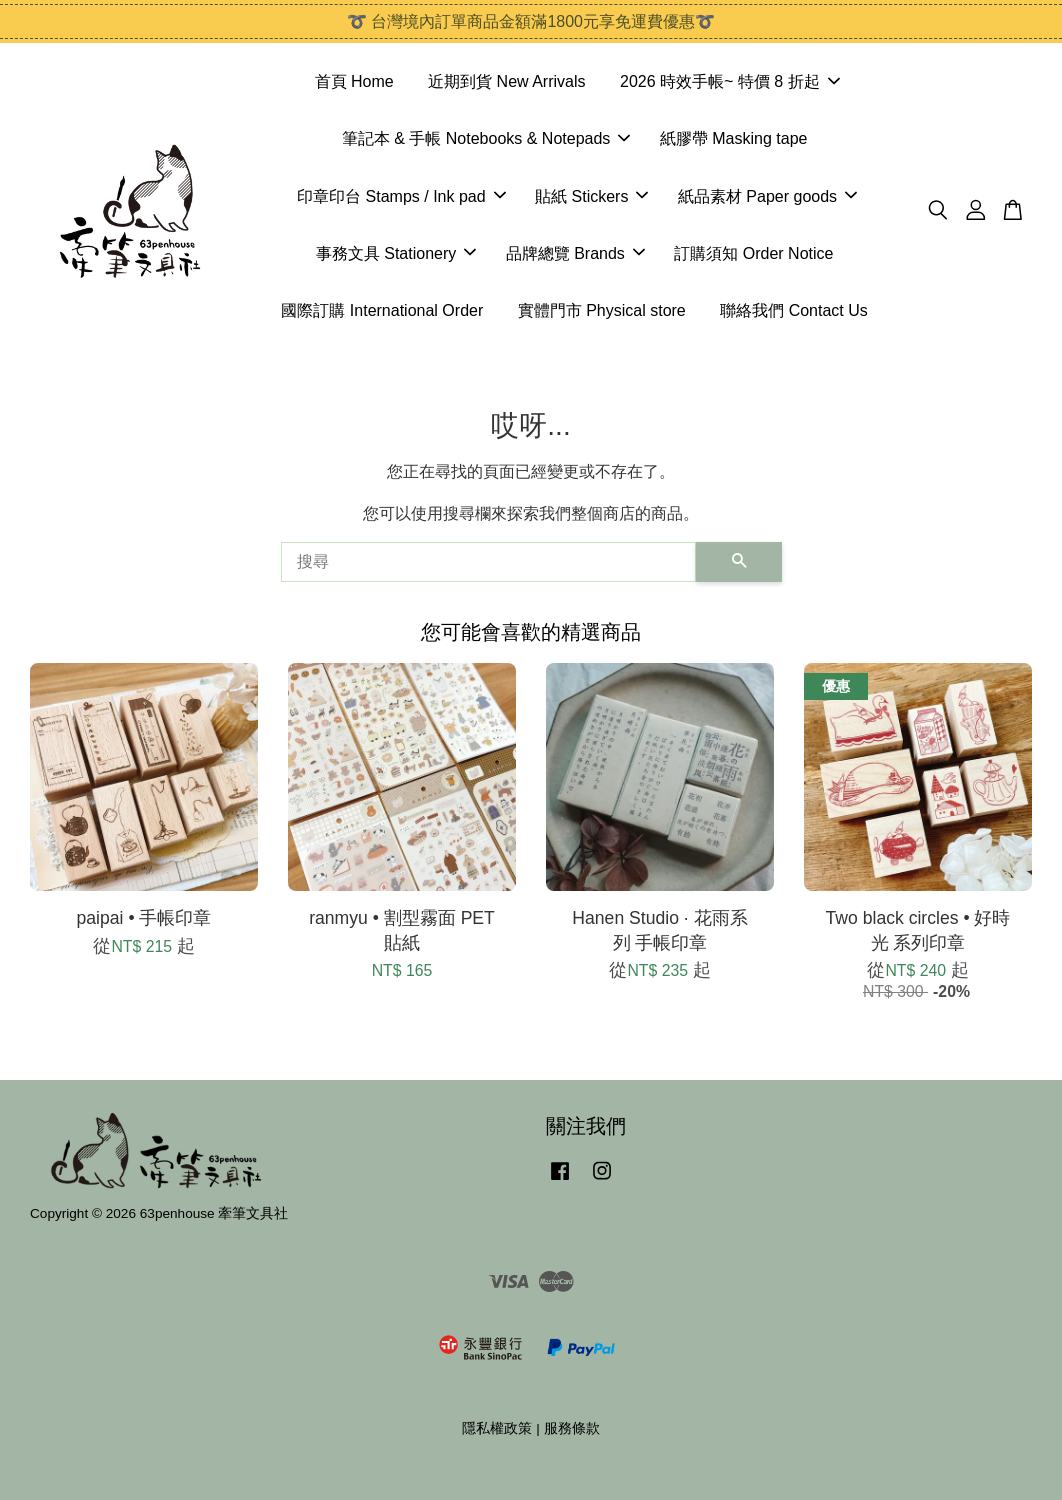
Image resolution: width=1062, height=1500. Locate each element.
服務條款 (572, 1428)
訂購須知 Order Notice (753, 253)
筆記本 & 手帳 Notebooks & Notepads (486, 138)
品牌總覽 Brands (575, 253)
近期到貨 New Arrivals (506, 81)
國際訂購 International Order (382, 310)
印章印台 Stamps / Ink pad (401, 196)
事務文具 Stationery (396, 253)
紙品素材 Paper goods (767, 196)
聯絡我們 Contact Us (794, 310)
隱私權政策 (497, 1428)
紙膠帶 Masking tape (734, 138)
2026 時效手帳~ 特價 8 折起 (730, 81)
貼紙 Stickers (591, 196)
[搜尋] (488, 562)
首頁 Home (354, 81)
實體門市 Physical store (602, 310)
